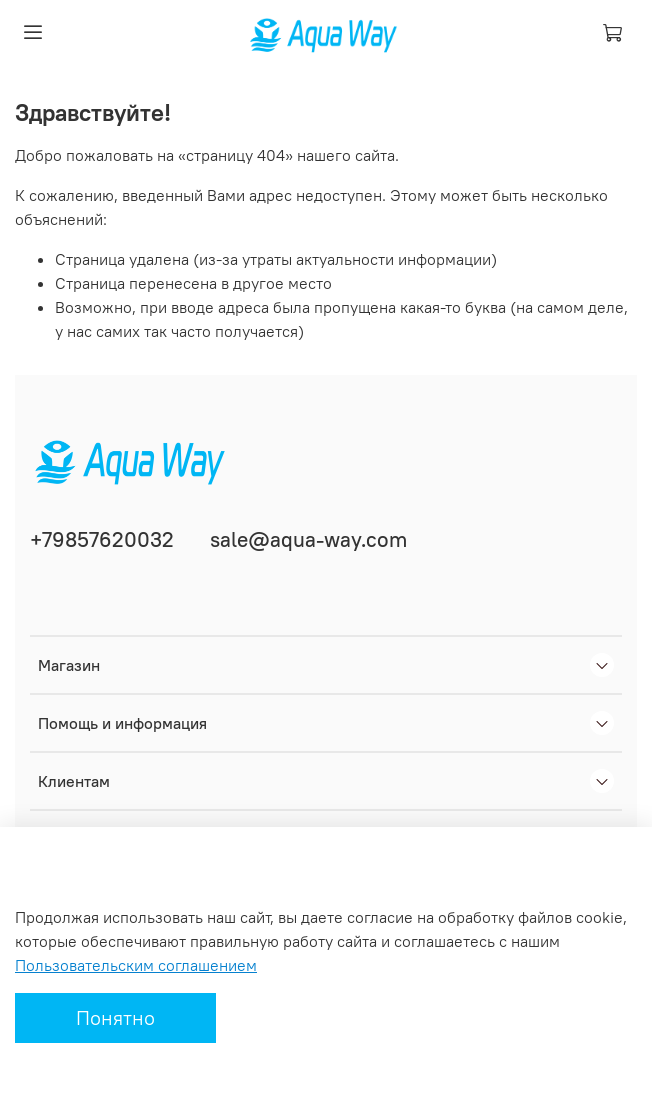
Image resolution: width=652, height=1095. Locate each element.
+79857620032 (102, 539)
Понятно (115, 1017)
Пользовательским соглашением (136, 965)
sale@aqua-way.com (308, 539)
